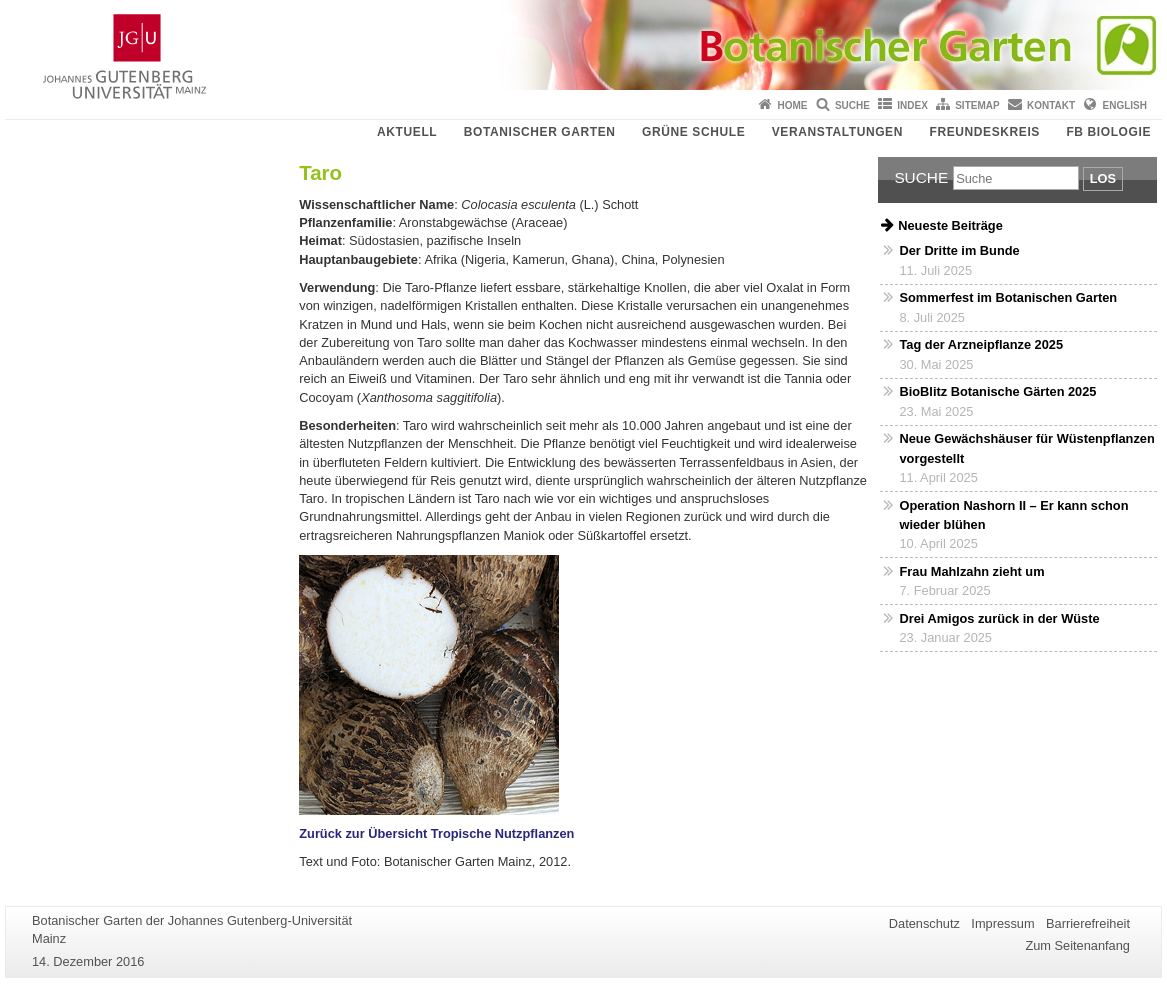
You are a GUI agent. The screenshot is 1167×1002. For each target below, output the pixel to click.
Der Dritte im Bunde (959, 250)
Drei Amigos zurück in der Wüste (999, 618)
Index (912, 105)
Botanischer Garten (540, 132)
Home (793, 105)
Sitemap (977, 105)
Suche (852, 105)
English (1125, 105)
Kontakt (1051, 105)
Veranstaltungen (837, 132)
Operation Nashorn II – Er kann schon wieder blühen (1013, 515)
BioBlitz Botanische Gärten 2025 (997, 391)
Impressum (1002, 923)
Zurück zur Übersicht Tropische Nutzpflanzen (436, 833)
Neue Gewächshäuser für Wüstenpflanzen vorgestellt (1026, 448)
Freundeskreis (984, 132)
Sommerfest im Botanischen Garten (1008, 297)
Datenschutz (924, 923)
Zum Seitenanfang (1077, 945)
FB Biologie (1108, 132)
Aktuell (407, 132)
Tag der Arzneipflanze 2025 (981, 344)
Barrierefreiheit (1088, 923)
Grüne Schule (693, 132)
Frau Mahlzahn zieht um (971, 571)
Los (1103, 178)
